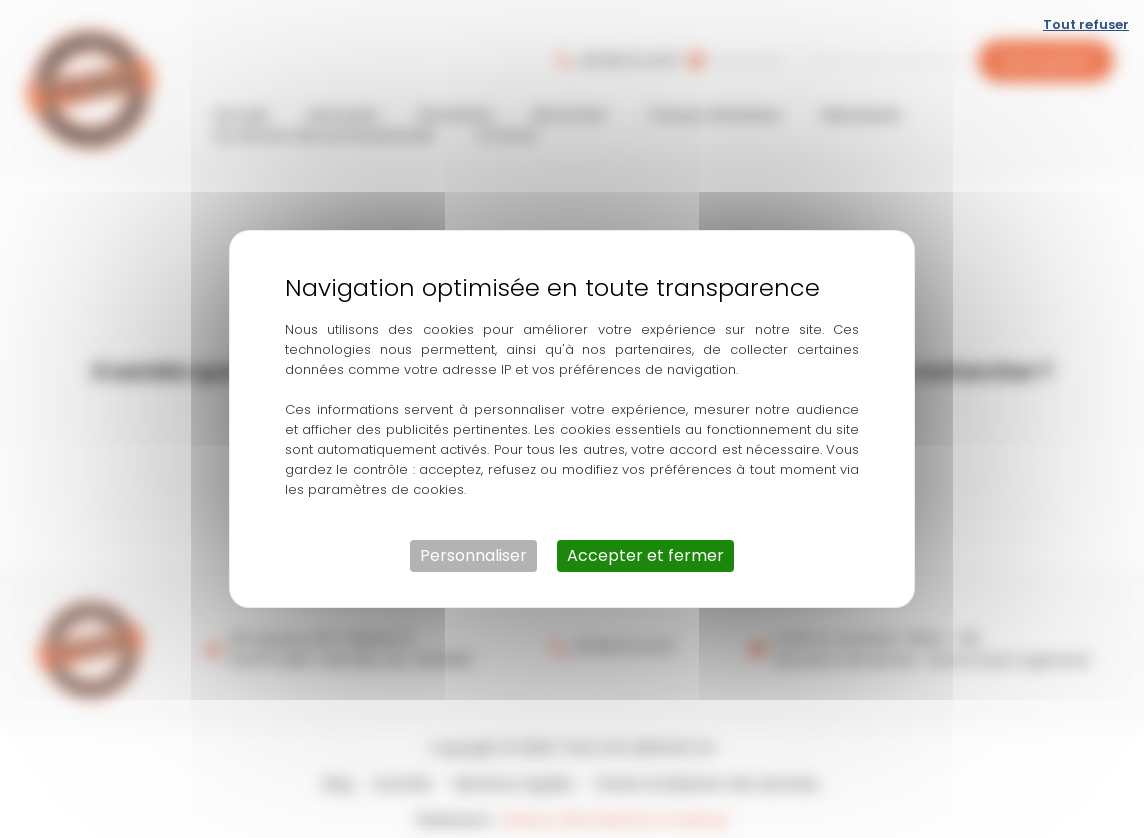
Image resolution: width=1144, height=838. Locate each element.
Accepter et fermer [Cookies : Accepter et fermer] (645, 555)
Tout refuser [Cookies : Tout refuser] (1086, 24)
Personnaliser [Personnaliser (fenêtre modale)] (473, 555)
